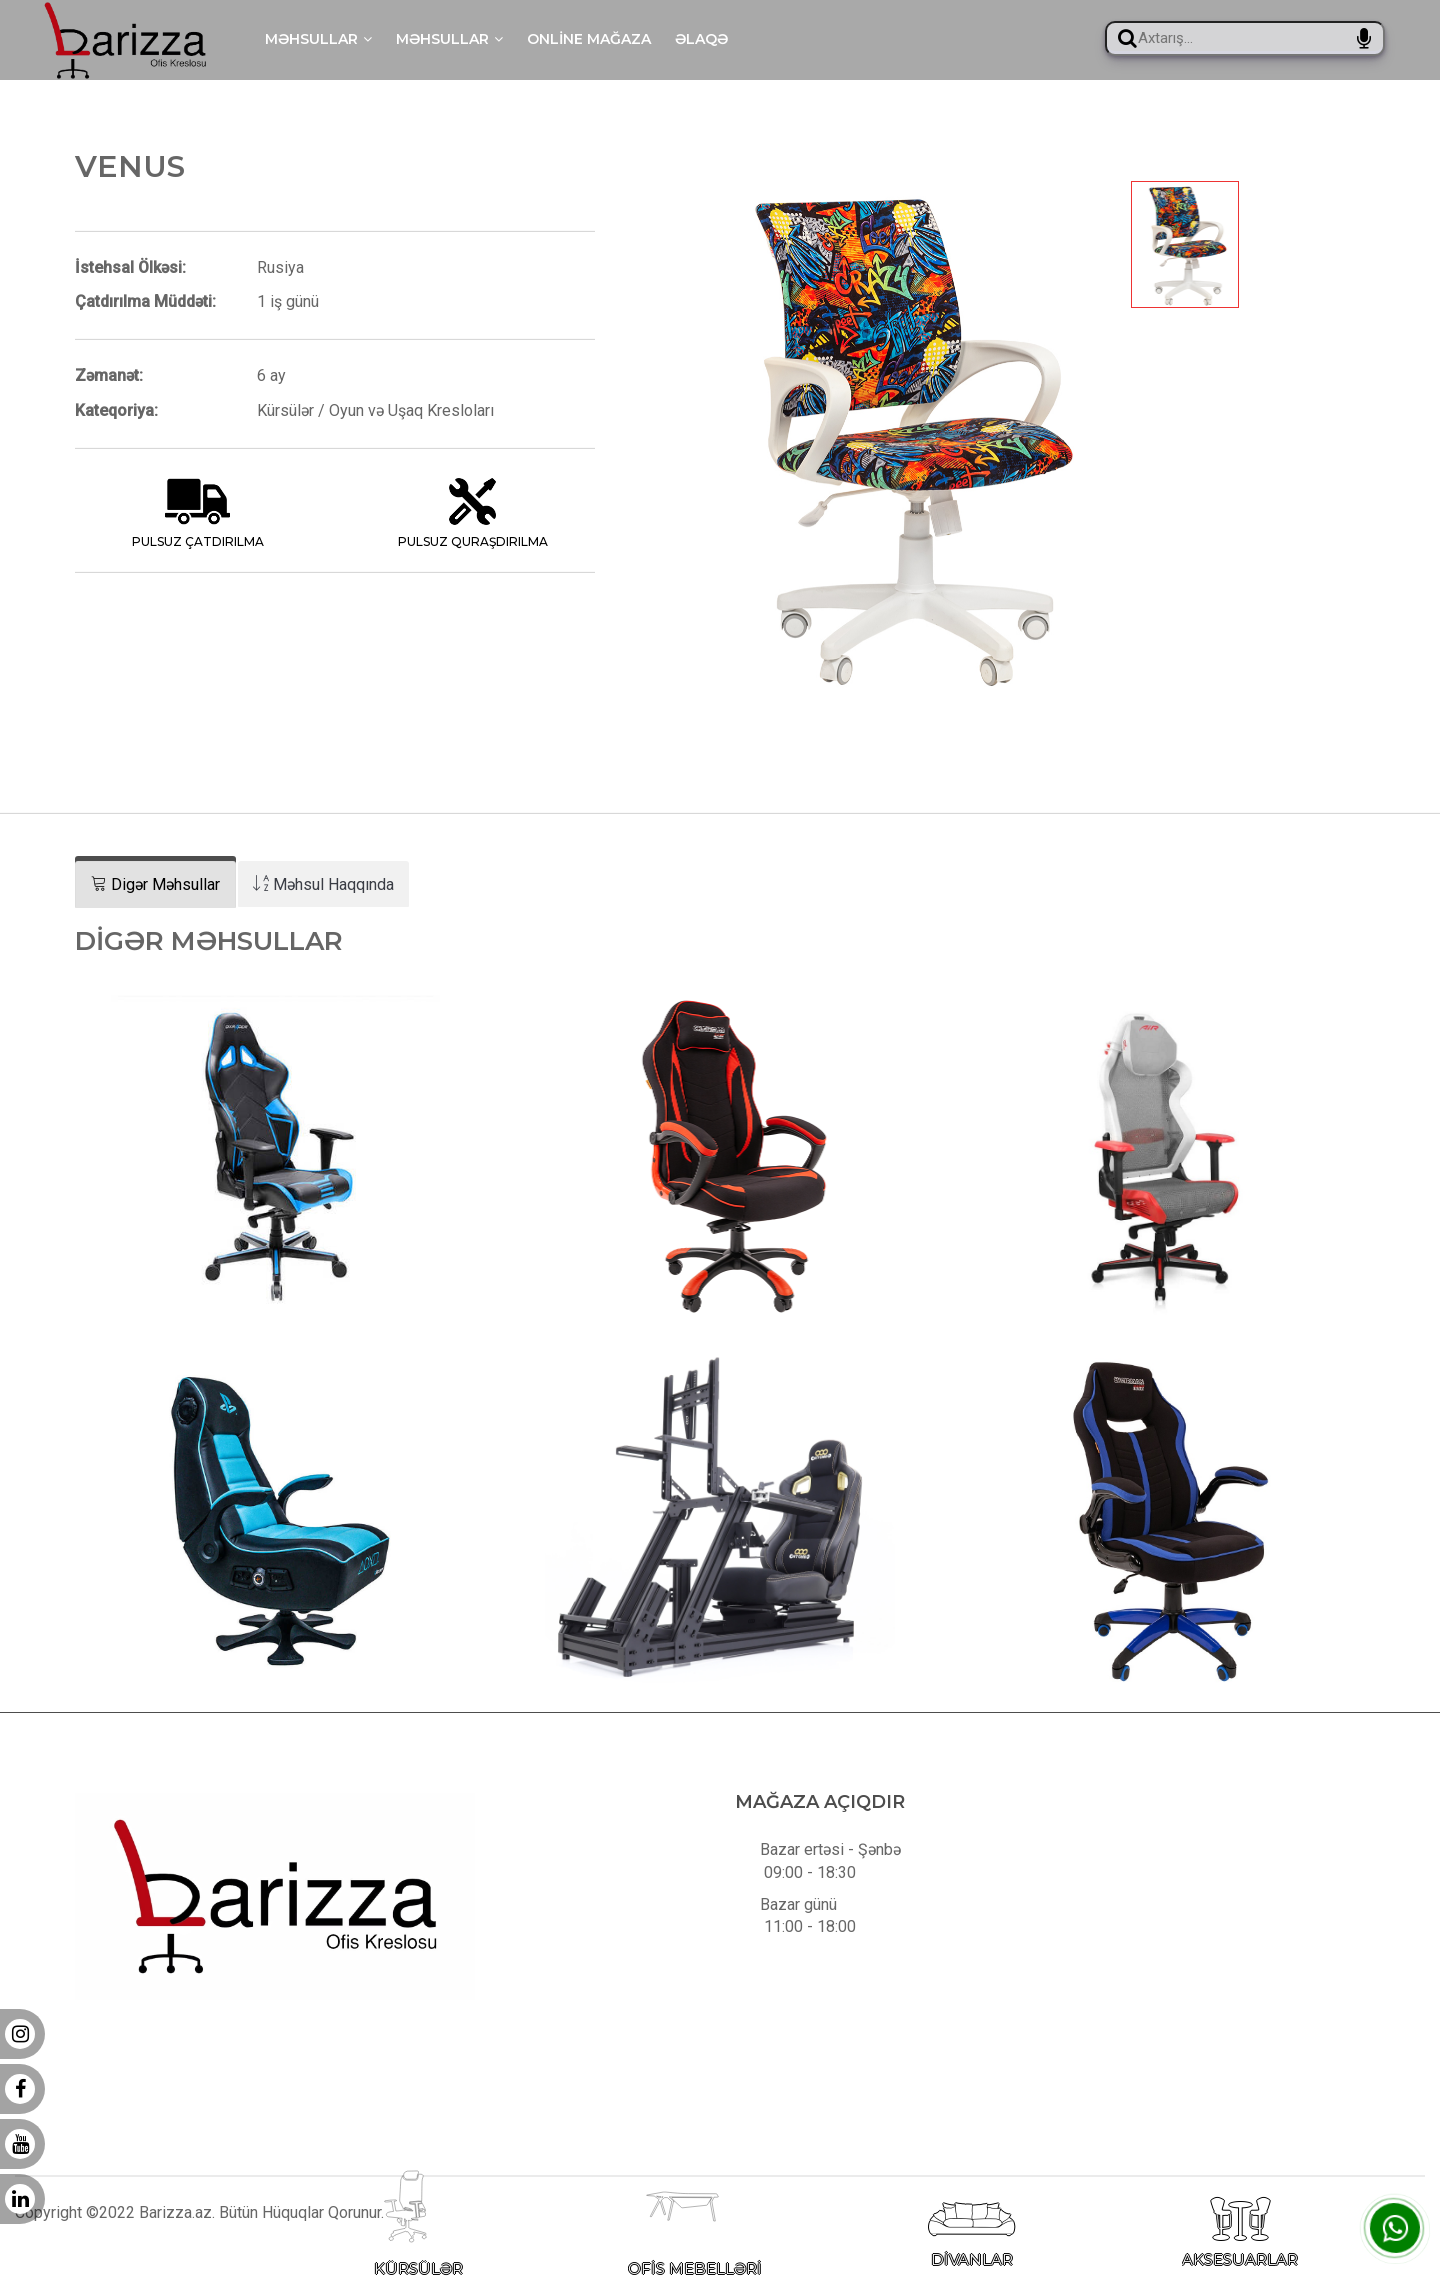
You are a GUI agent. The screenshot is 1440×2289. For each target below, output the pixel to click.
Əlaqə (701, 39)
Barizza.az (175, 2242)
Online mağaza (589, 39)
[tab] (155, 884)
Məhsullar (318, 39)
